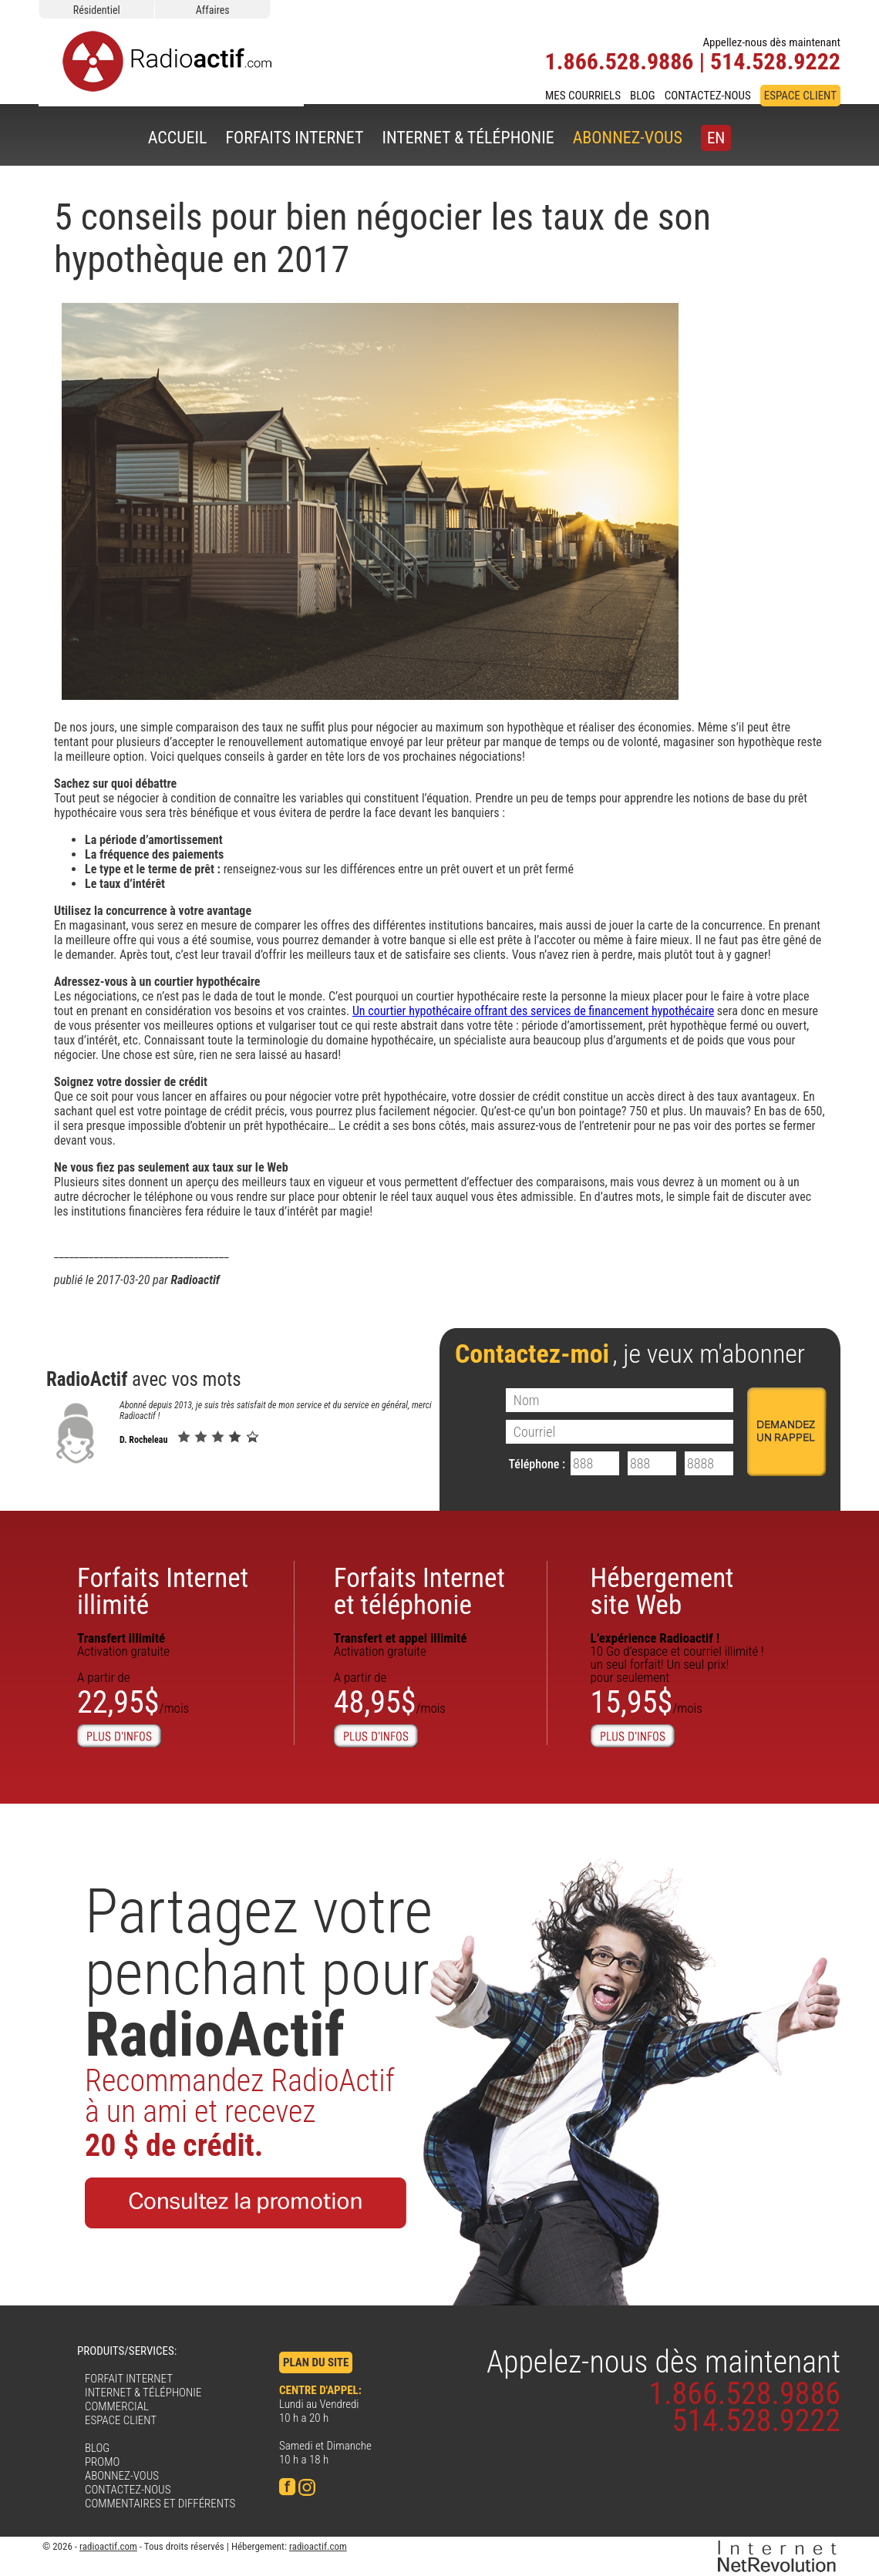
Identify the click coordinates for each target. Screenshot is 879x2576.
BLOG (642, 96)
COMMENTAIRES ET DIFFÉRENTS (160, 2503)
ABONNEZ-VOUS (627, 137)
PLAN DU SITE (316, 2362)
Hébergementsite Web (662, 1591)
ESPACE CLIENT (800, 96)
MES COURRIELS (583, 96)
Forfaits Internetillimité (162, 1591)
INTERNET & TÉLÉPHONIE (468, 137)
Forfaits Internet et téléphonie (419, 1591)
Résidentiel (96, 10)
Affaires (213, 10)
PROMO (102, 2462)
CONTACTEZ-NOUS (708, 96)
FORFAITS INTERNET (294, 137)
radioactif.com (108, 2546)
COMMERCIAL (117, 2406)
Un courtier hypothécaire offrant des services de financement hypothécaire (533, 1011)
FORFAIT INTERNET (129, 2379)
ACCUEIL (177, 137)
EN (716, 138)
